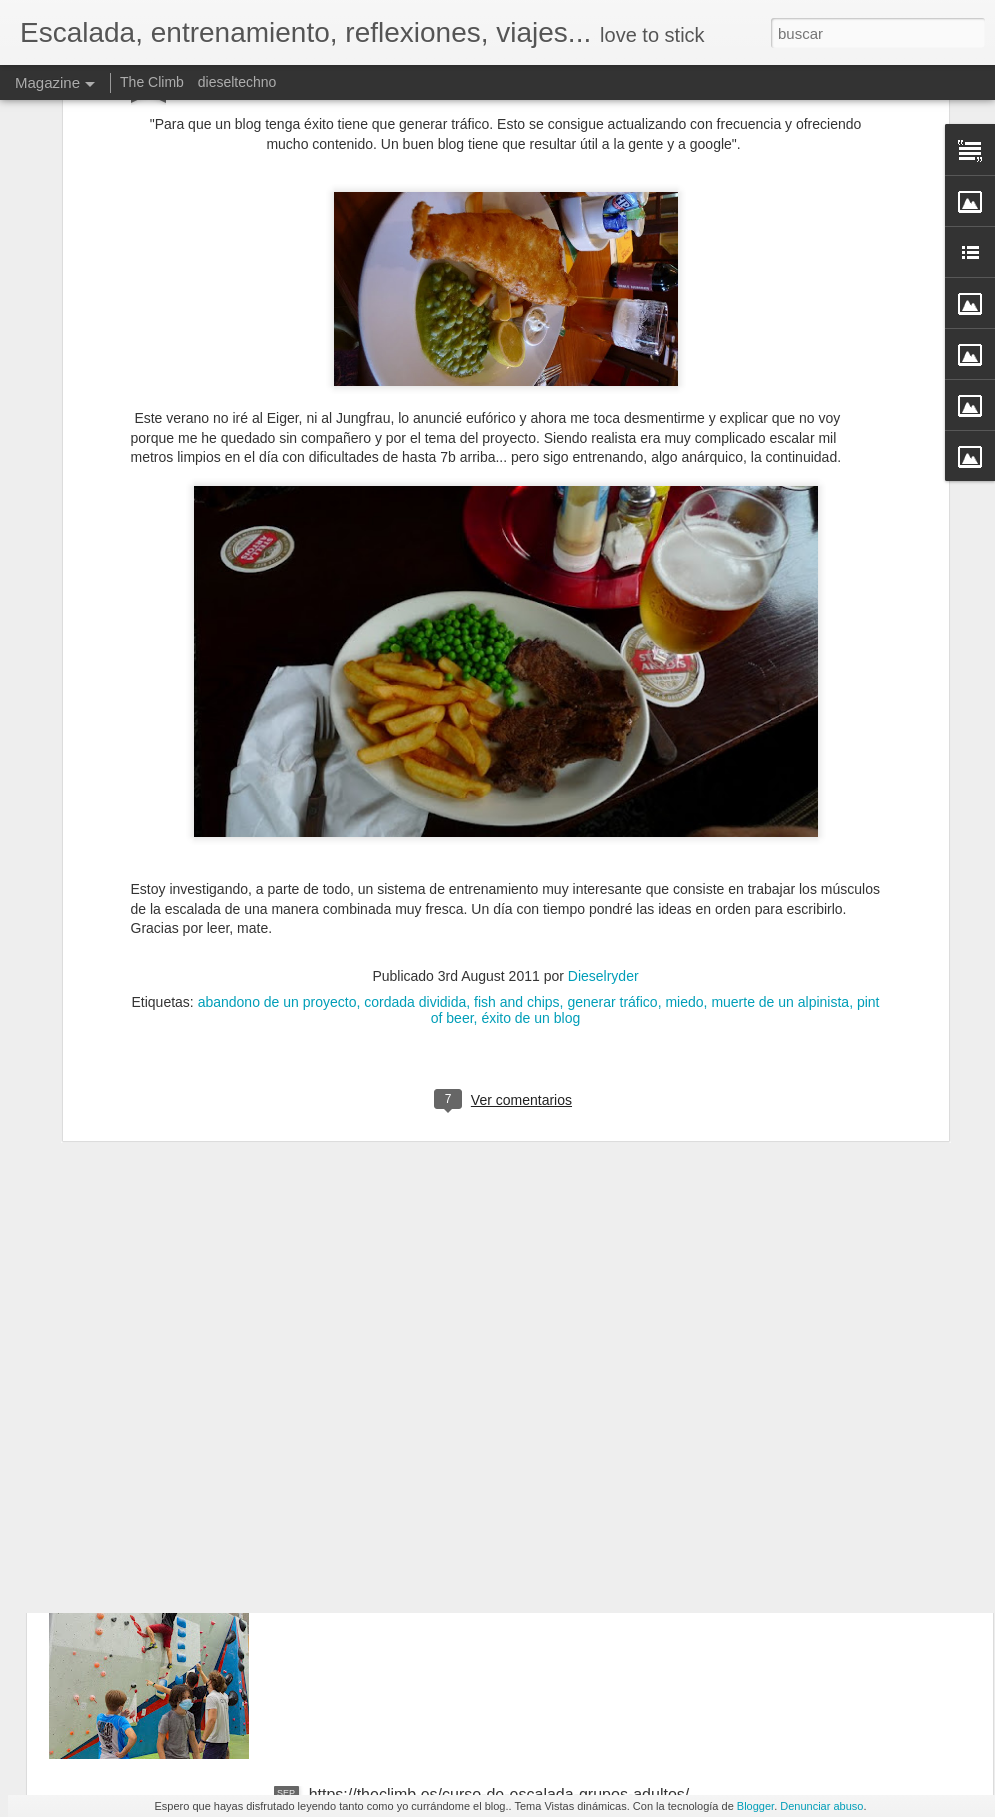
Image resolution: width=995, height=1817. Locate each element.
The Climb (152, 82)
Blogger (755, 1806)
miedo (684, 810)
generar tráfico (612, 810)
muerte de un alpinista (780, 810)
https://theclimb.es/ (375, 1567)
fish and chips (517, 810)
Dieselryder (603, 784)
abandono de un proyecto (277, 810)
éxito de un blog (530, 826)
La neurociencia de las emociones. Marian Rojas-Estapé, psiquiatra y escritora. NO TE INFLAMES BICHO (484, 1358)
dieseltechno (237, 82)
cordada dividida (415, 810)
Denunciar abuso (821, 1806)
